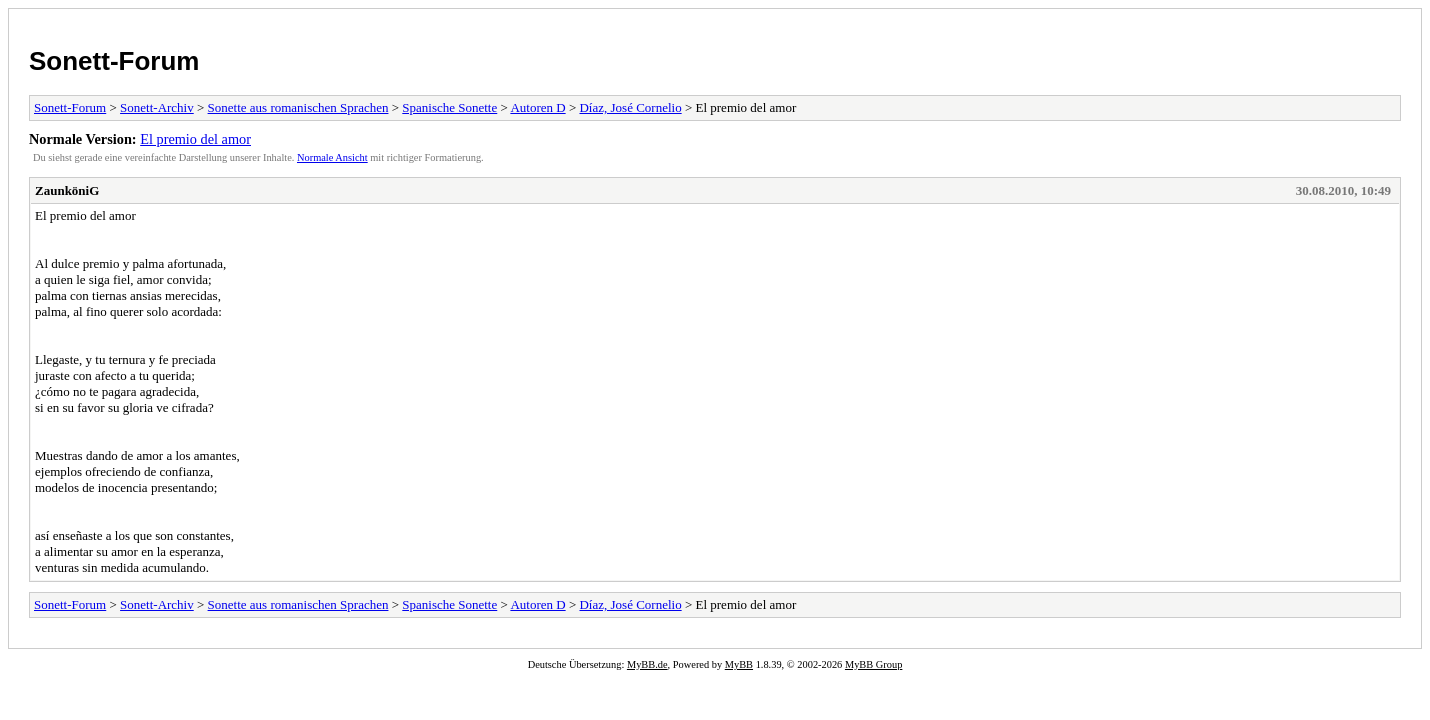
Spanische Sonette (449, 107)
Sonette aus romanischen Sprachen (298, 107)
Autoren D (537, 107)
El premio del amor (195, 139)
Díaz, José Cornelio (630, 107)
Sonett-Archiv (157, 107)
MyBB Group (873, 664)
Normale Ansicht (332, 157)
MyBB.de (647, 664)
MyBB (739, 664)
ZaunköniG (67, 190)
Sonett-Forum (114, 61)
